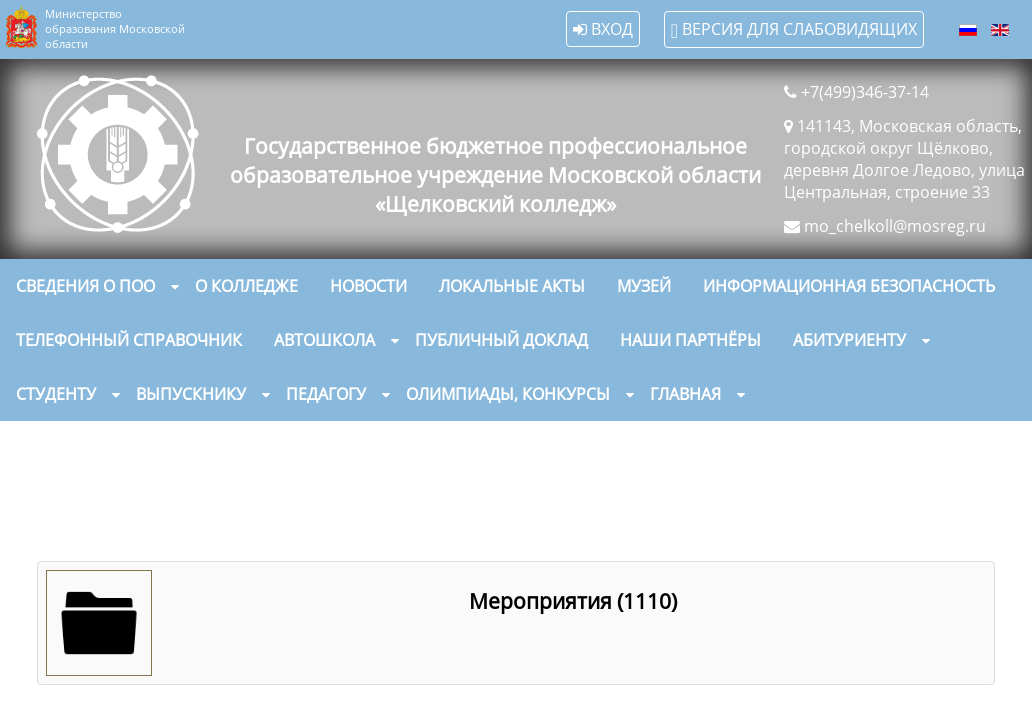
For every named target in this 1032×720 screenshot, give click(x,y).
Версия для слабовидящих (794, 29)
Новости (368, 286)
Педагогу (326, 394)
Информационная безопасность (849, 286)
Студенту (56, 394)
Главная (685, 394)
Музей (644, 286)
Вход (603, 29)
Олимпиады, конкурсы (508, 394)
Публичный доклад (501, 340)
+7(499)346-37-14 (865, 92)
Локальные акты (512, 286)
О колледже (246, 286)
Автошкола (324, 340)
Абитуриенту (849, 340)
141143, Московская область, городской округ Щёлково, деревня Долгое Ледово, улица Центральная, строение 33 (904, 159)
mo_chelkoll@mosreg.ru (895, 226)
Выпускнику (191, 394)
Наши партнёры (690, 340)
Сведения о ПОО (85, 286)
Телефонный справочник (129, 340)
